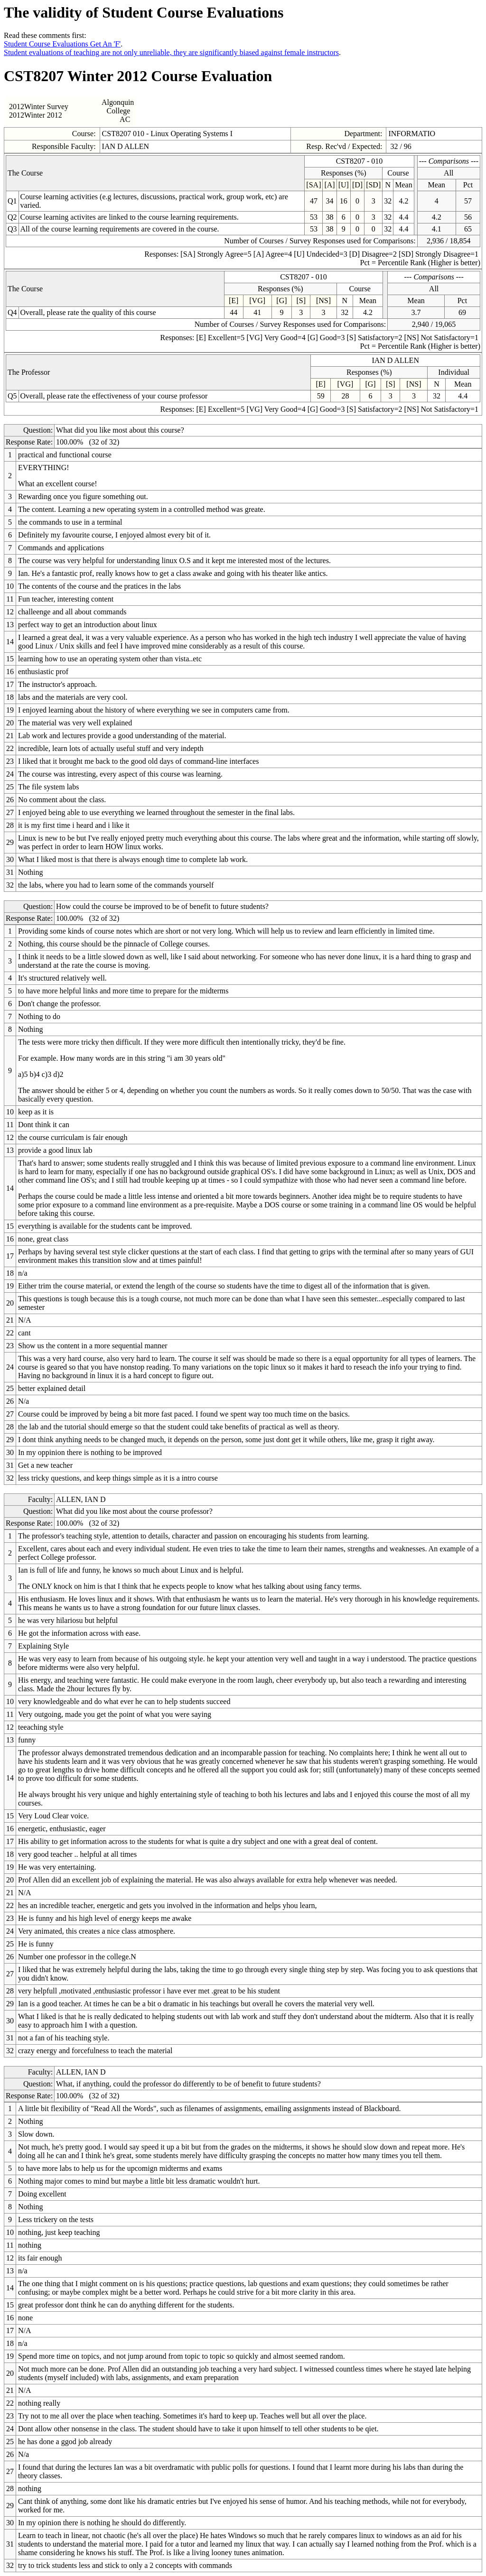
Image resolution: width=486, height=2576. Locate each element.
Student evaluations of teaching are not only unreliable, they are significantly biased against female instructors (171, 52)
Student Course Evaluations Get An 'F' (62, 44)
